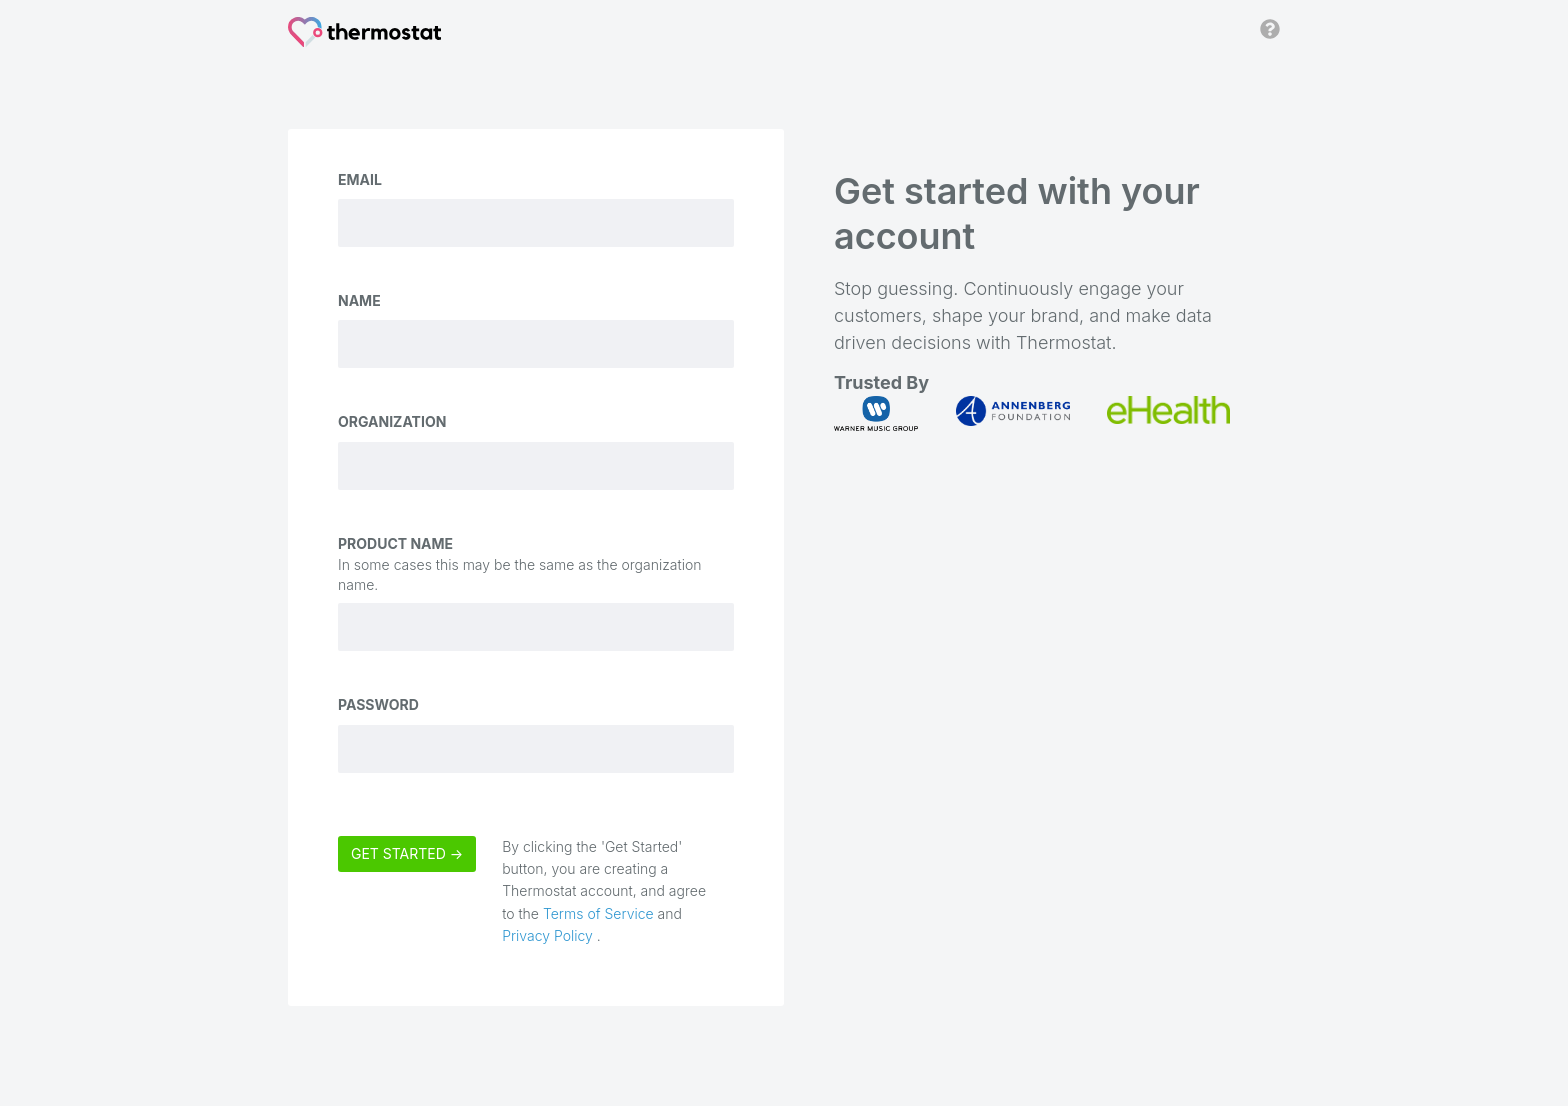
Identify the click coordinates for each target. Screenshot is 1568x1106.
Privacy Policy (549, 935)
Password (378, 704)
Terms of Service (598, 913)
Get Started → (407, 853)
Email (360, 179)
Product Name (395, 543)
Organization (392, 421)
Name (359, 300)
